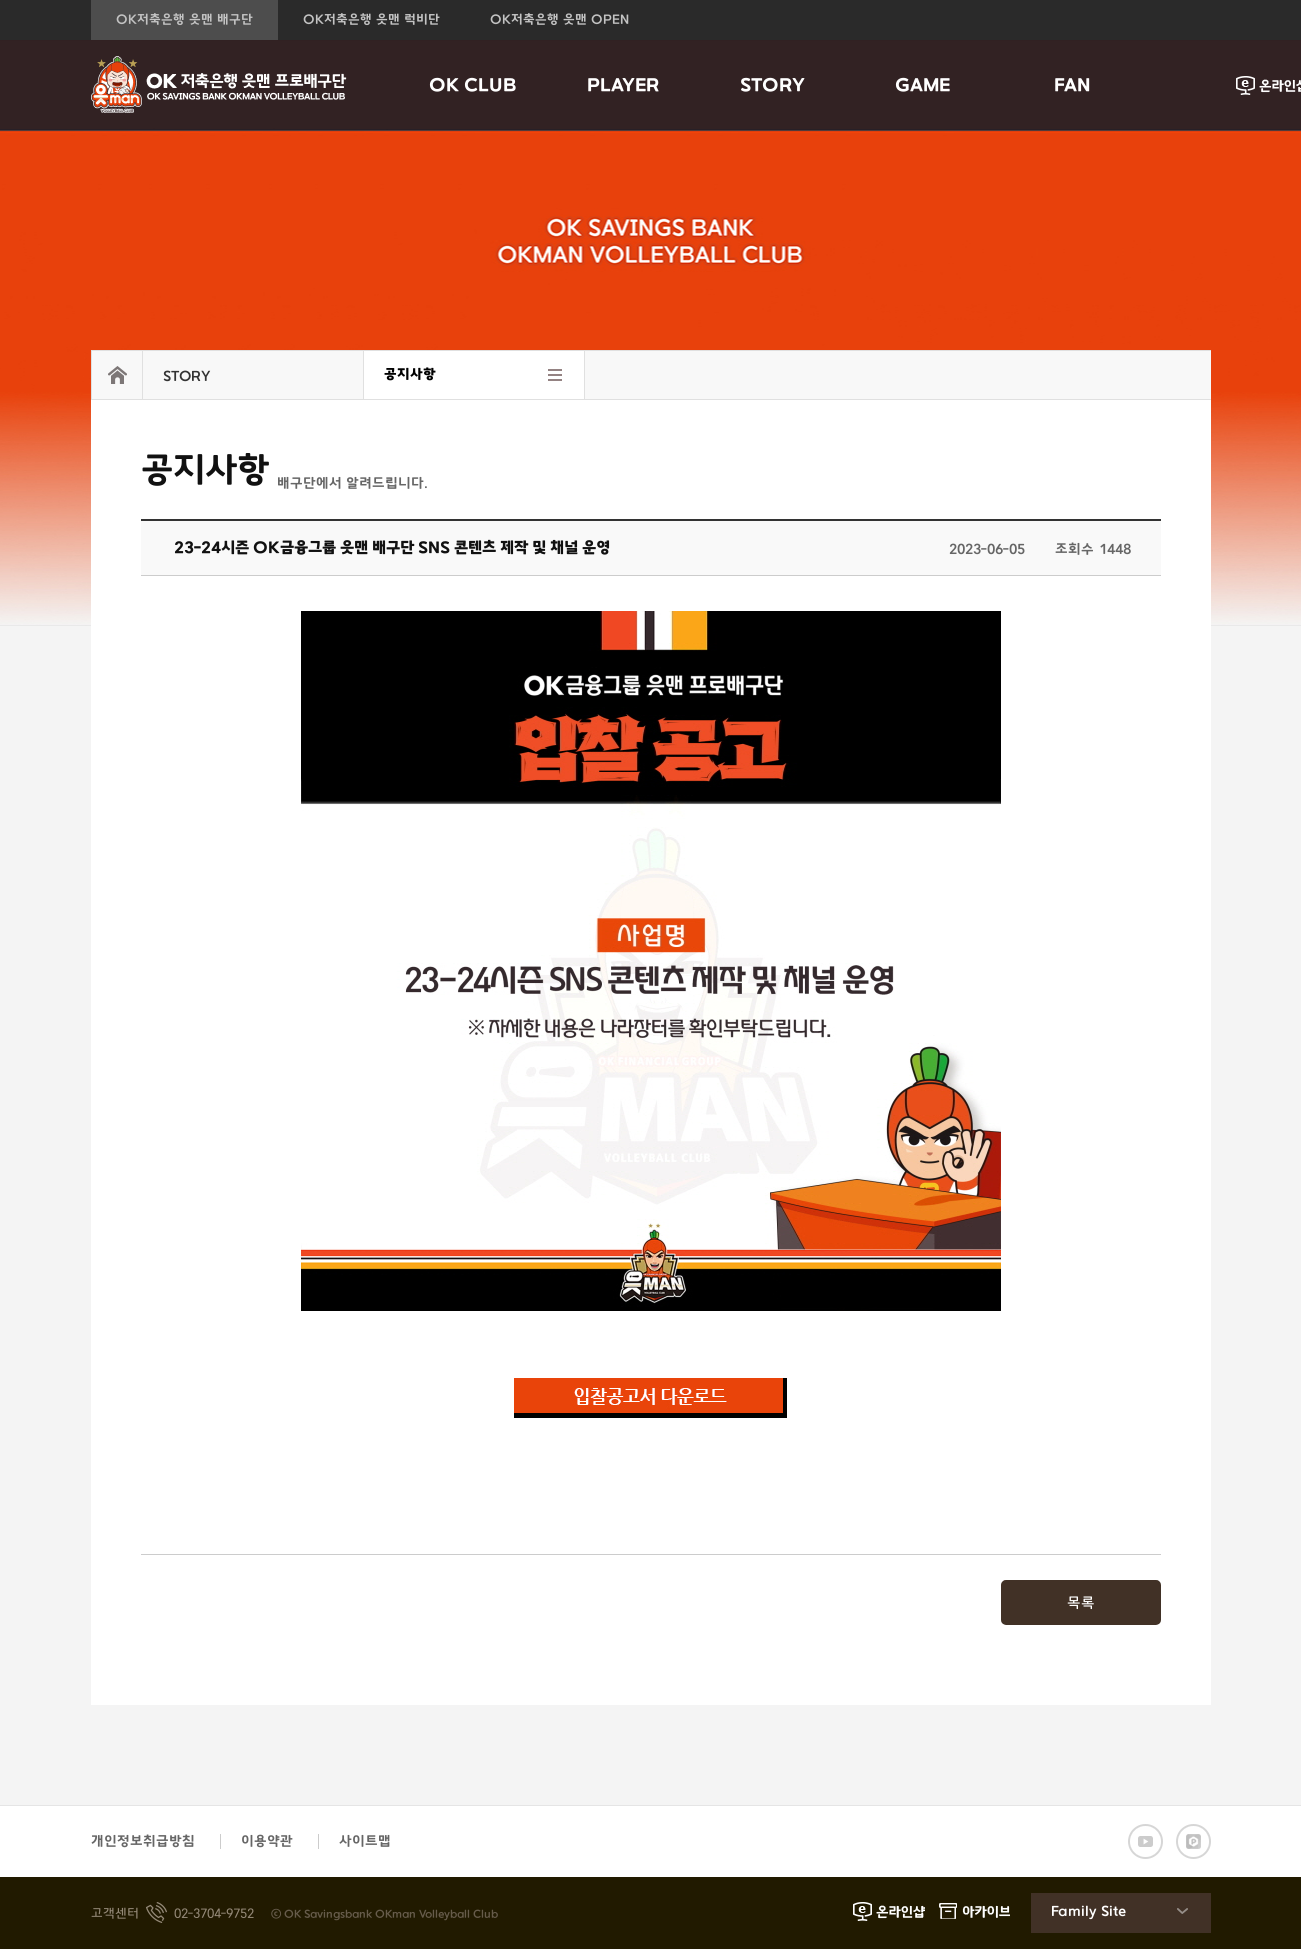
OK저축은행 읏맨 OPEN (559, 20)
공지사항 (410, 374)
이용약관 (267, 1841)
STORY (772, 86)
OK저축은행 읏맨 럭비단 (371, 20)
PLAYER (623, 86)
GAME (922, 86)
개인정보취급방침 (143, 1841)
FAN (1072, 86)
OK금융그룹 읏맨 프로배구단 (219, 85)
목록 (1081, 1603)
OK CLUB (473, 86)
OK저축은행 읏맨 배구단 (184, 20)
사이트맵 (365, 1841)
